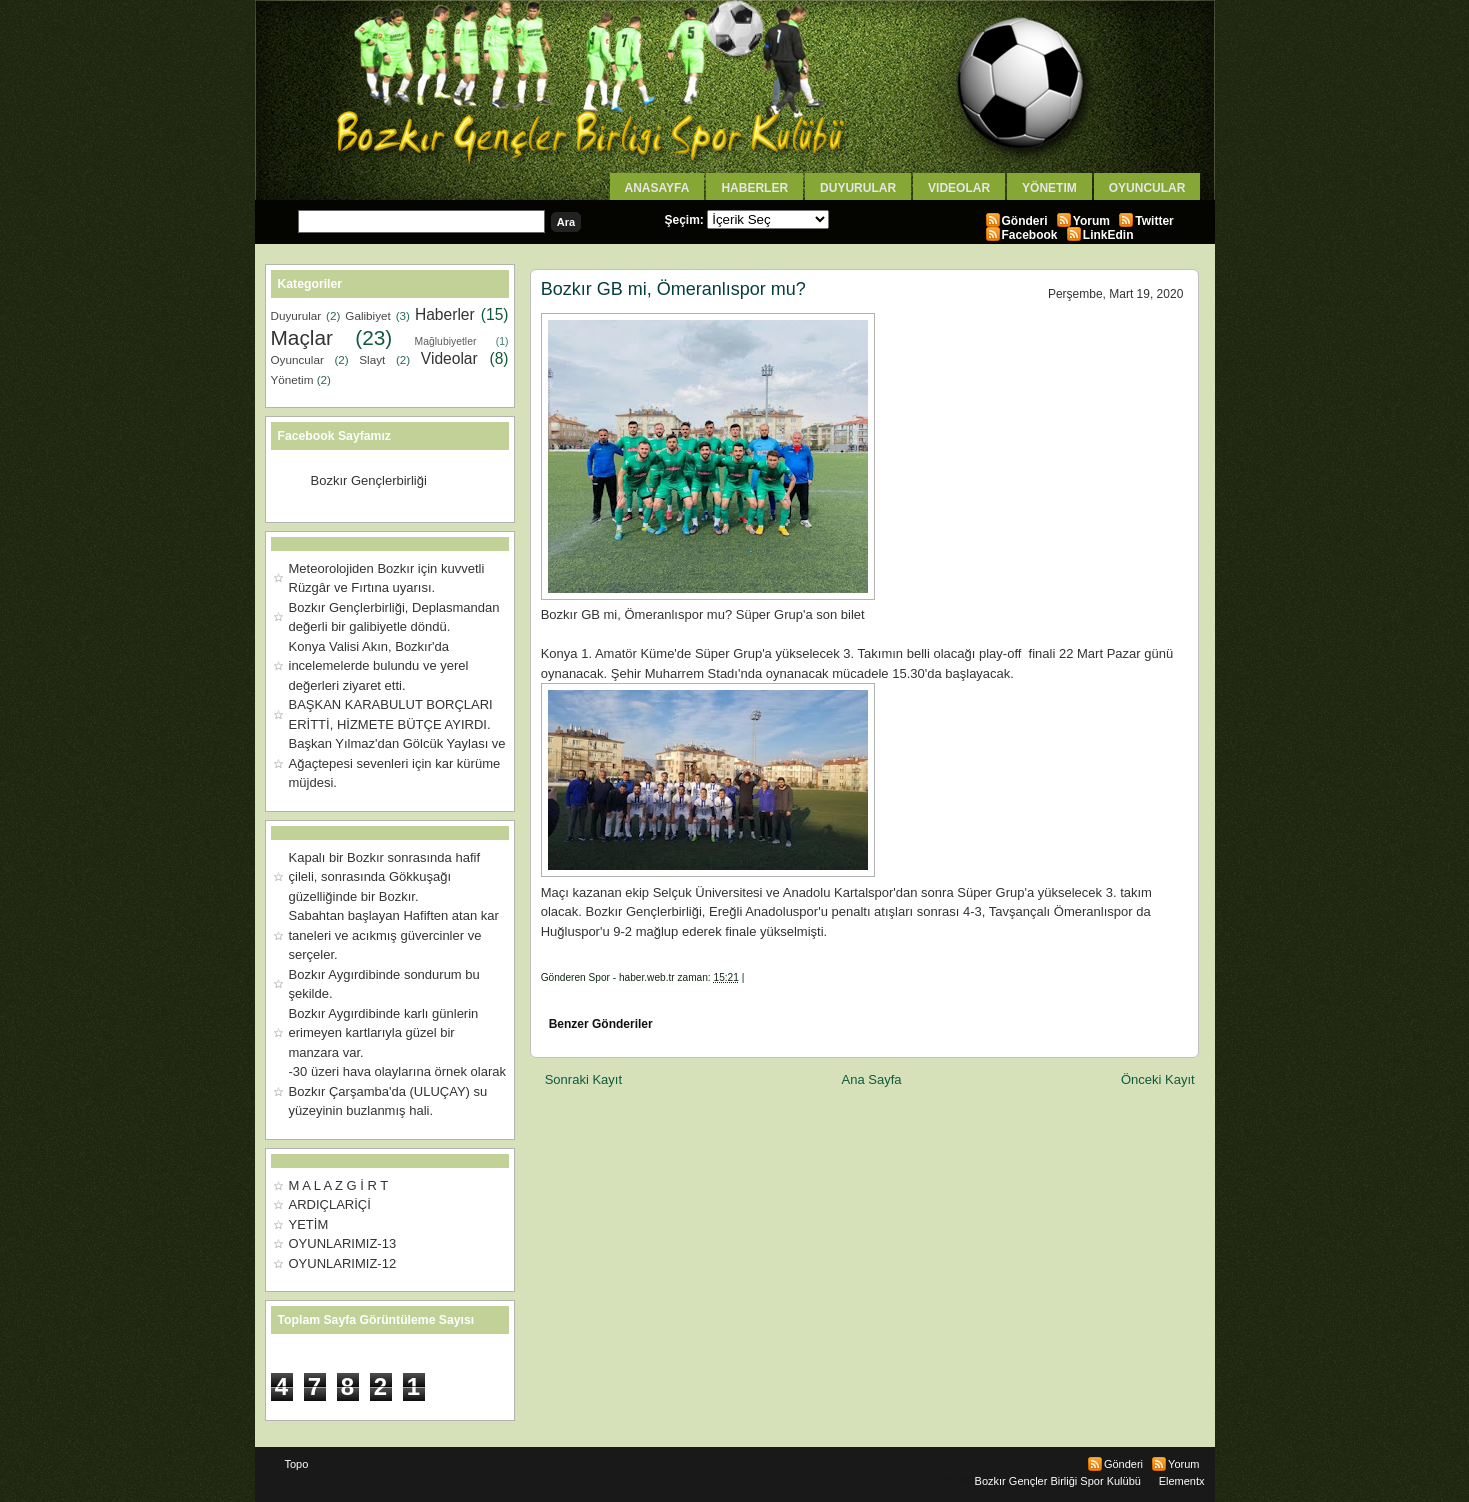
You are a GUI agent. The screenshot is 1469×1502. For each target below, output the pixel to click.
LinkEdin (1108, 235)
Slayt (372, 359)
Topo (297, 1464)
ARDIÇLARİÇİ (330, 1204)
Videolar (959, 188)
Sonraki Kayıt (583, 1079)
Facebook (1030, 235)
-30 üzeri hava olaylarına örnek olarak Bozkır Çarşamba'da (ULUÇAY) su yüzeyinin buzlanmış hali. (398, 1091)
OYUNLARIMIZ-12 (343, 1263)
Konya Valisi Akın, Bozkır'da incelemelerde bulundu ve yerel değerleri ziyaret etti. (379, 666)
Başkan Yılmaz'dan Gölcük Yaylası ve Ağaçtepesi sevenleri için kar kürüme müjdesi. (397, 763)
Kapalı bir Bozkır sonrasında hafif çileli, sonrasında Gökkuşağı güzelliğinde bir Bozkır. (385, 877)
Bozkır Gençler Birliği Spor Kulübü (1058, 1481)
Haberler (754, 188)
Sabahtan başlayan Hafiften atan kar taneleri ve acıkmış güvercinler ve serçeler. (394, 935)
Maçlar (302, 337)
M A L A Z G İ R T (339, 1185)
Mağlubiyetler (446, 341)
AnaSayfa (657, 188)
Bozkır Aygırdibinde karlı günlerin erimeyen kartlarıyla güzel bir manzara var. (384, 1033)
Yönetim (1049, 188)
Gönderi (1025, 221)
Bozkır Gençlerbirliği (369, 480)
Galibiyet (367, 315)
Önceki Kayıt (1158, 1079)
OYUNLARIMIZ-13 (343, 1243)
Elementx (1182, 1481)
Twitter (1154, 221)
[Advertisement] (775, 992)
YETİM (309, 1224)
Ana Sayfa (872, 1079)
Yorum (1091, 221)
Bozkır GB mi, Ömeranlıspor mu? (673, 289)
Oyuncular (1147, 188)
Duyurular (858, 188)
